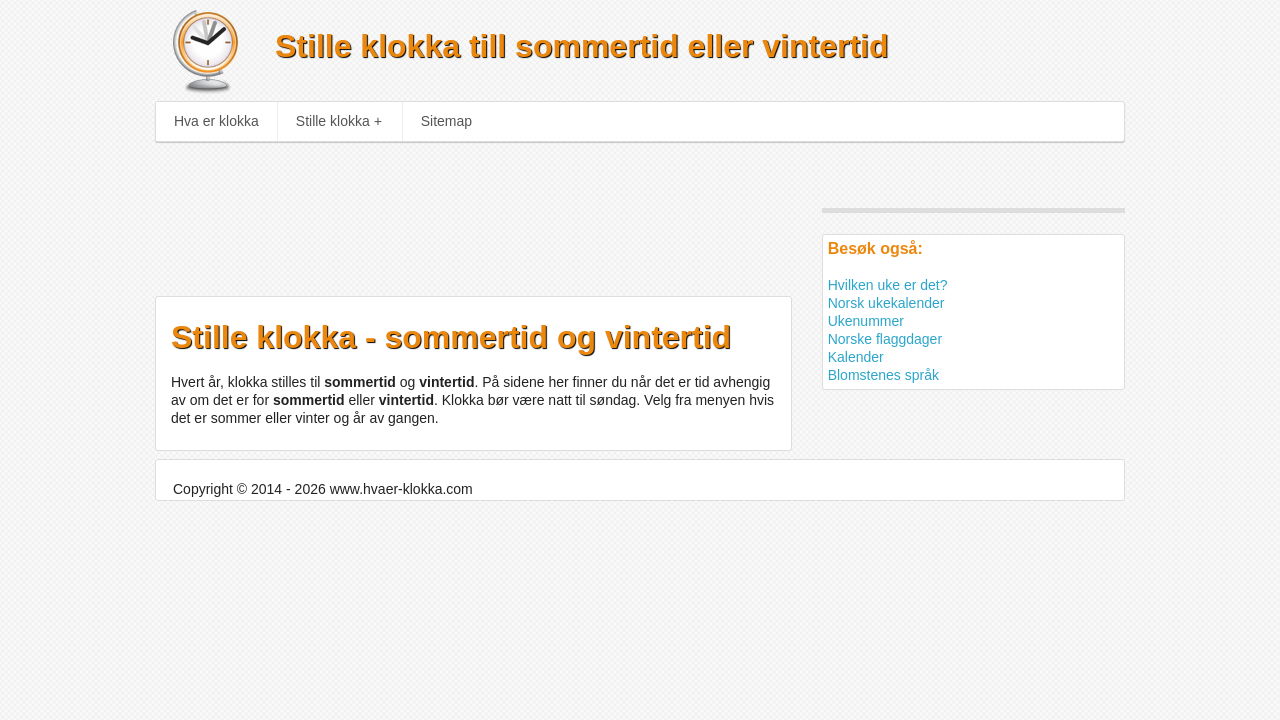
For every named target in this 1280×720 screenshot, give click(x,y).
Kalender (856, 357)
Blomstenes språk (883, 375)
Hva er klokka (216, 121)
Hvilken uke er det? (888, 285)
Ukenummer (866, 321)
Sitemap (446, 121)
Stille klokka (339, 121)
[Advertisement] (457, 212)
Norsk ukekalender (886, 303)
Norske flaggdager (885, 339)
